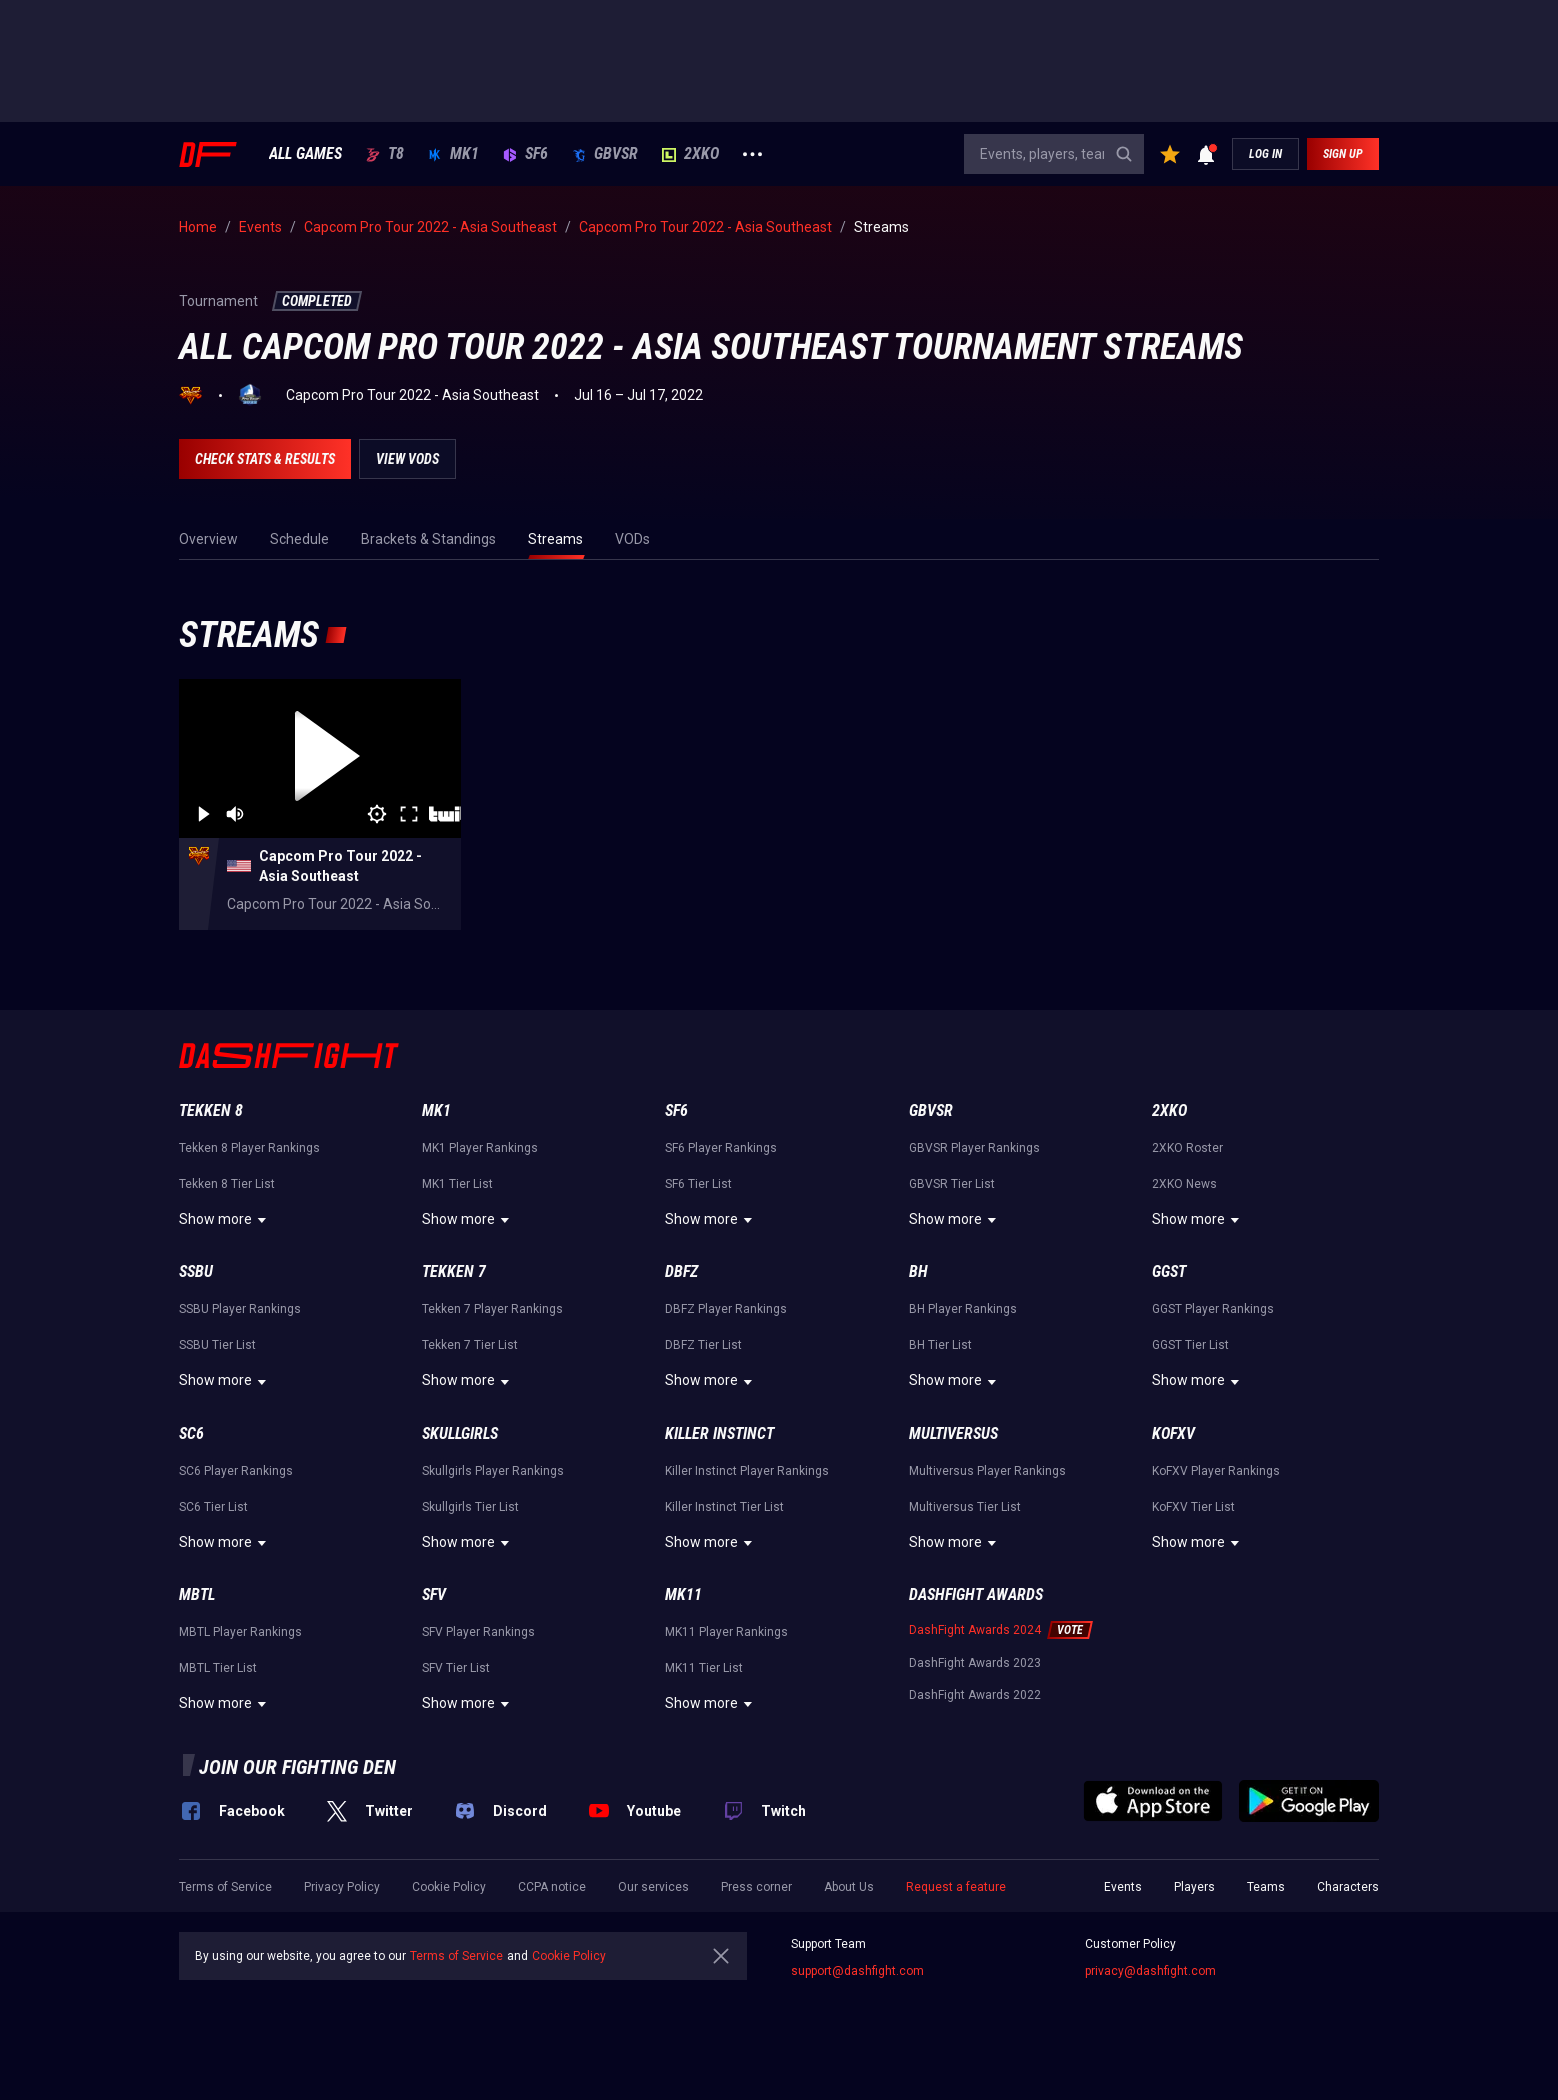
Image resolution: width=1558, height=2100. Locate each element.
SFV (434, 1594)
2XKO (690, 154)
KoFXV (1173, 1433)
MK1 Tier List (457, 1184)
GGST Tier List (1190, 1345)
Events (1123, 1887)
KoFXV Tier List (1193, 1507)
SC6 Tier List (213, 1507)
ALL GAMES (305, 154)
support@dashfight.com (857, 1971)
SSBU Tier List (217, 1345)
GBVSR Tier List (952, 1184)
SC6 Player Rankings (236, 1471)
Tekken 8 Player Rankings (249, 1148)
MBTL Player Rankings (240, 1632)
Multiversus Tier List (965, 1507)
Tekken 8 (211, 1110)
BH (918, 1271)
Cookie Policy (449, 1887)
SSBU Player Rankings (240, 1309)
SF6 (525, 154)
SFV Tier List (456, 1668)
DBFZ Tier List (703, 1345)
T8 (385, 154)
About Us (849, 1887)
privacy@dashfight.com (1150, 1971)
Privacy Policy (342, 1887)
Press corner (756, 1887)
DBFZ (681, 1271)
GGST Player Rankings (1213, 1309)
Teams (1266, 1887)
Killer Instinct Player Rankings (747, 1471)
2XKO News (1184, 1184)
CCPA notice (552, 1887)
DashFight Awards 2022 (975, 1695)
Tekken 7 (454, 1271)
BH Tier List (940, 1345)
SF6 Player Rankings (721, 1148)
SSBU (196, 1271)
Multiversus (953, 1433)
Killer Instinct (719, 1433)
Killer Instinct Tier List (724, 1507)
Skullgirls (460, 1433)
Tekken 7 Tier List (470, 1345)
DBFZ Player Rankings (726, 1309)
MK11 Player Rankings (726, 1632)
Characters (1348, 1887)
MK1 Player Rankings (480, 1148)
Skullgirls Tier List (470, 1507)
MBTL (197, 1594)
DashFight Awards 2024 (975, 1630)
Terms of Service (225, 1887)
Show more (225, 1220)
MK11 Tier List (704, 1668)
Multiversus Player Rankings (987, 1471)
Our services (653, 1887)
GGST (1169, 1271)
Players (1194, 1887)
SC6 (191, 1433)
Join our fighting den (297, 1767)
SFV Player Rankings (478, 1632)
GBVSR (605, 154)
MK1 (453, 154)
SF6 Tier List (698, 1184)
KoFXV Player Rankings (1216, 1471)
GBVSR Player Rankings (974, 1148)
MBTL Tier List (218, 1668)
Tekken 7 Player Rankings (492, 1309)
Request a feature (956, 1887)
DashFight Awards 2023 (975, 1663)
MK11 (683, 1594)
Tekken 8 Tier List (227, 1184)
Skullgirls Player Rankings (493, 1471)
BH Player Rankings (963, 1309)
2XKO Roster (1187, 1148)
